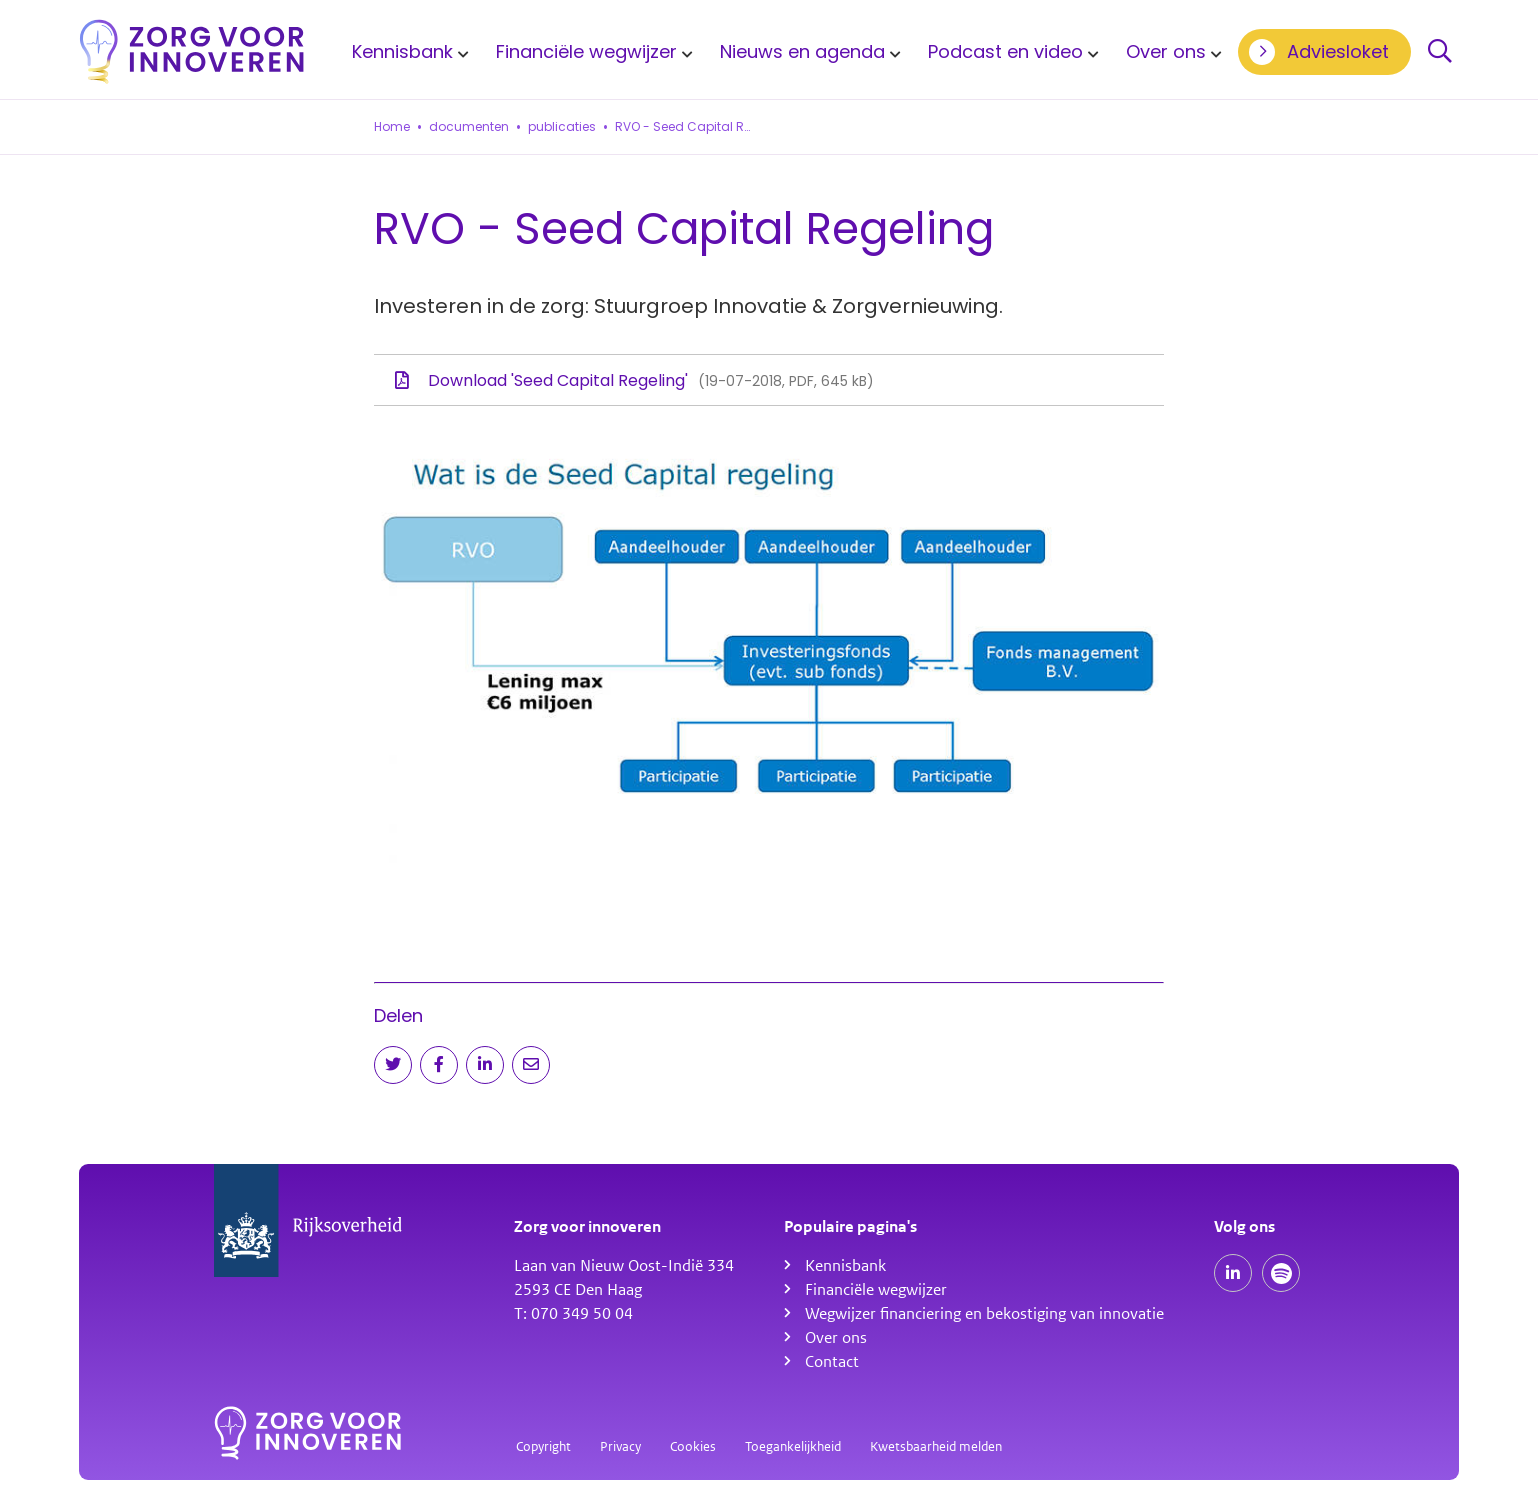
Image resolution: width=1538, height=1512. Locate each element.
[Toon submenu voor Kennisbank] (460, 52)
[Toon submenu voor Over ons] (1213, 52)
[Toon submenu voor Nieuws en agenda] (892, 52)
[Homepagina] (192, 51)
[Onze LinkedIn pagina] (1233, 1273)
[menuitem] (407, 51)
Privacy (620, 1446)
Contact (832, 1362)
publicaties (562, 127)
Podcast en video (1005, 51)
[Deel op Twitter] (393, 1065)
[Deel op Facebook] (439, 1065)
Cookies (693, 1446)
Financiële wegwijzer (586, 51)
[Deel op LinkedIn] (485, 1065)
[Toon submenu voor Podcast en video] (1090, 52)
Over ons (1166, 51)
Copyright (543, 1446)
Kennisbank (402, 51)
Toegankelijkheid (793, 1446)
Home (392, 127)
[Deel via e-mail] (531, 1065)
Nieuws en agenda (802, 51)
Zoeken (1440, 52)
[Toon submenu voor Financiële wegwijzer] (684, 52)
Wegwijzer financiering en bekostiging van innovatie (984, 1314)
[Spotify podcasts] (1281, 1273)
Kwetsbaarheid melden (936, 1446)
